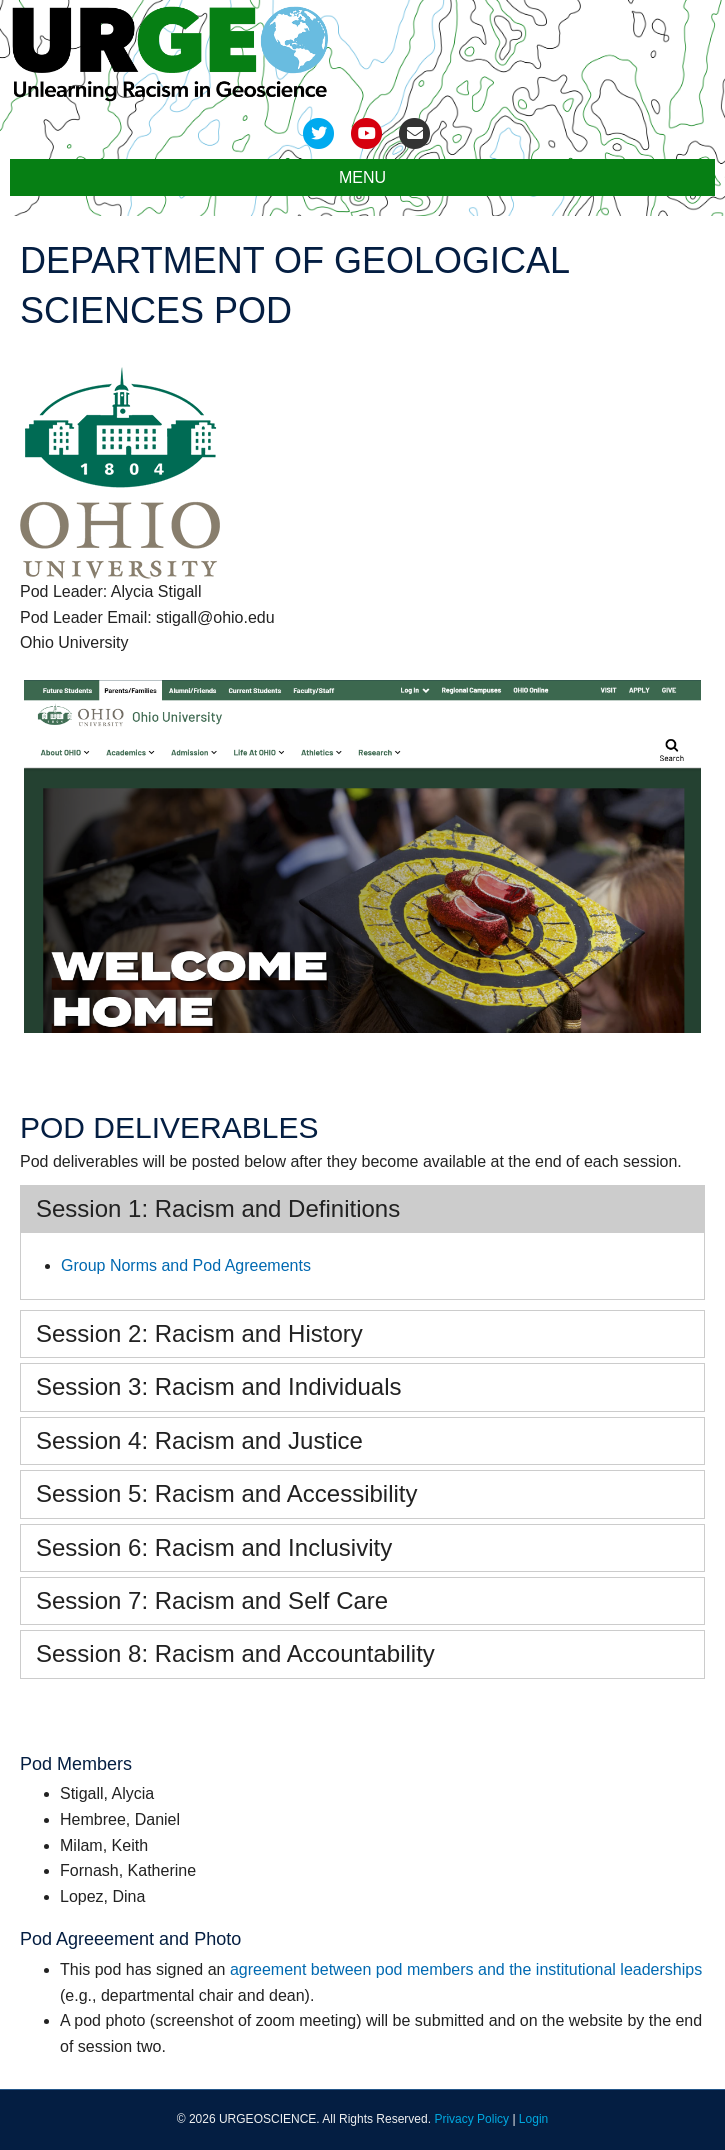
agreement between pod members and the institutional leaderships (466, 1969)
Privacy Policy (471, 2119)
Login (533, 2119)
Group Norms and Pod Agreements (186, 1265)
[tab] (362, 1209)
